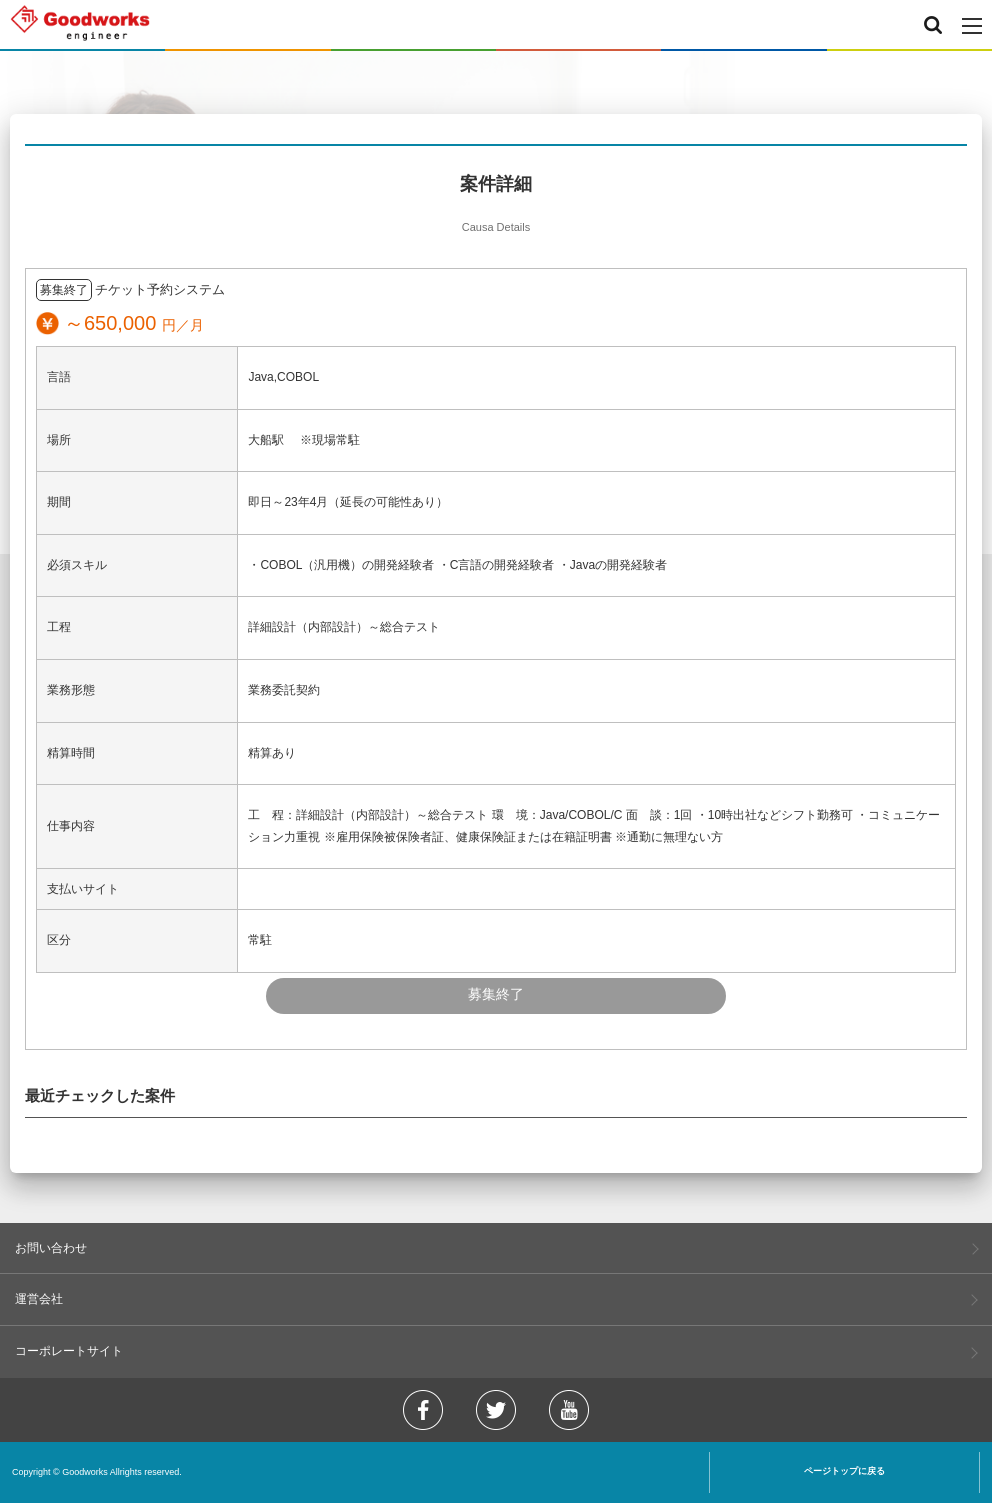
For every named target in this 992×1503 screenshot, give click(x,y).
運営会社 (39, 1299)
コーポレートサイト (69, 1351)
